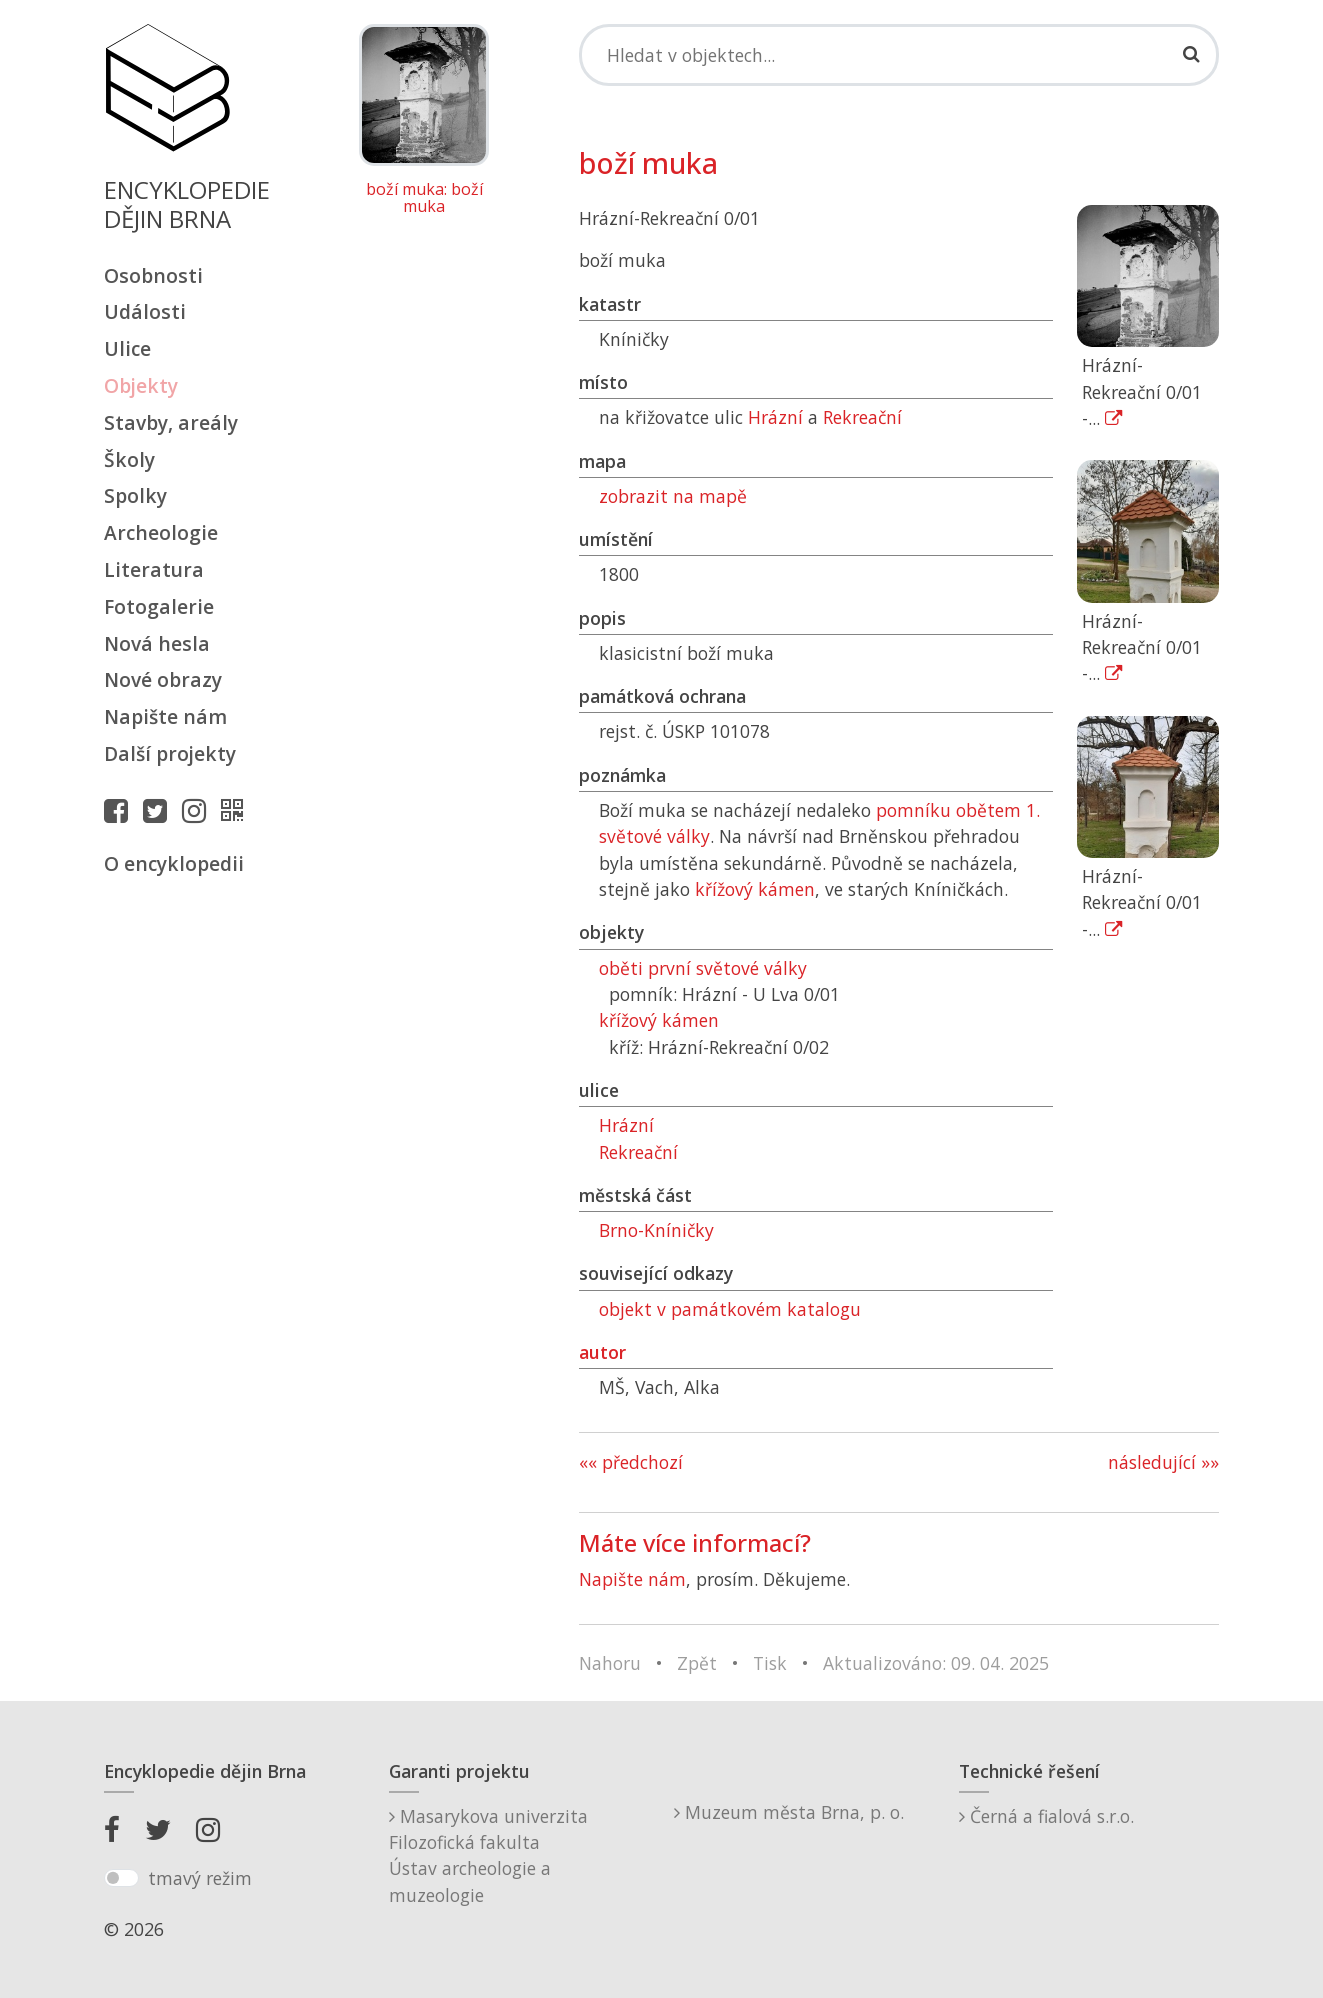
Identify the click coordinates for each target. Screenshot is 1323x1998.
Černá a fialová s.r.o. (1046, 1816)
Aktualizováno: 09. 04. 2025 (936, 1663)
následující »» (1163, 1462)
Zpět (697, 1663)
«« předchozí (631, 1462)
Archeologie (161, 532)
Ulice (127, 348)
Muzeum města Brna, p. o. (789, 1812)
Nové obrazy (163, 679)
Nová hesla (157, 643)
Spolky (135, 495)
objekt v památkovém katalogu (730, 1309)
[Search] (899, 55)
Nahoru (610, 1663)
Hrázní (775, 417)
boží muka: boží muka (424, 198)
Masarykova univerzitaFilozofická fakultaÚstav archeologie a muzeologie (488, 1855)
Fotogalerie (159, 606)
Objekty (141, 385)
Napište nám (165, 716)
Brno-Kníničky (656, 1230)
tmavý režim (200, 1878)
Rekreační (862, 417)
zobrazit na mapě (673, 496)
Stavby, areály (171, 422)
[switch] (121, 1878)
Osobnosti (153, 275)
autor (602, 1352)
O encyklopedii (174, 863)
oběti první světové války (703, 968)
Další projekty (170, 753)
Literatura (154, 569)
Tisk (770, 1663)
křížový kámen (755, 889)
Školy (129, 459)
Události (145, 311)
